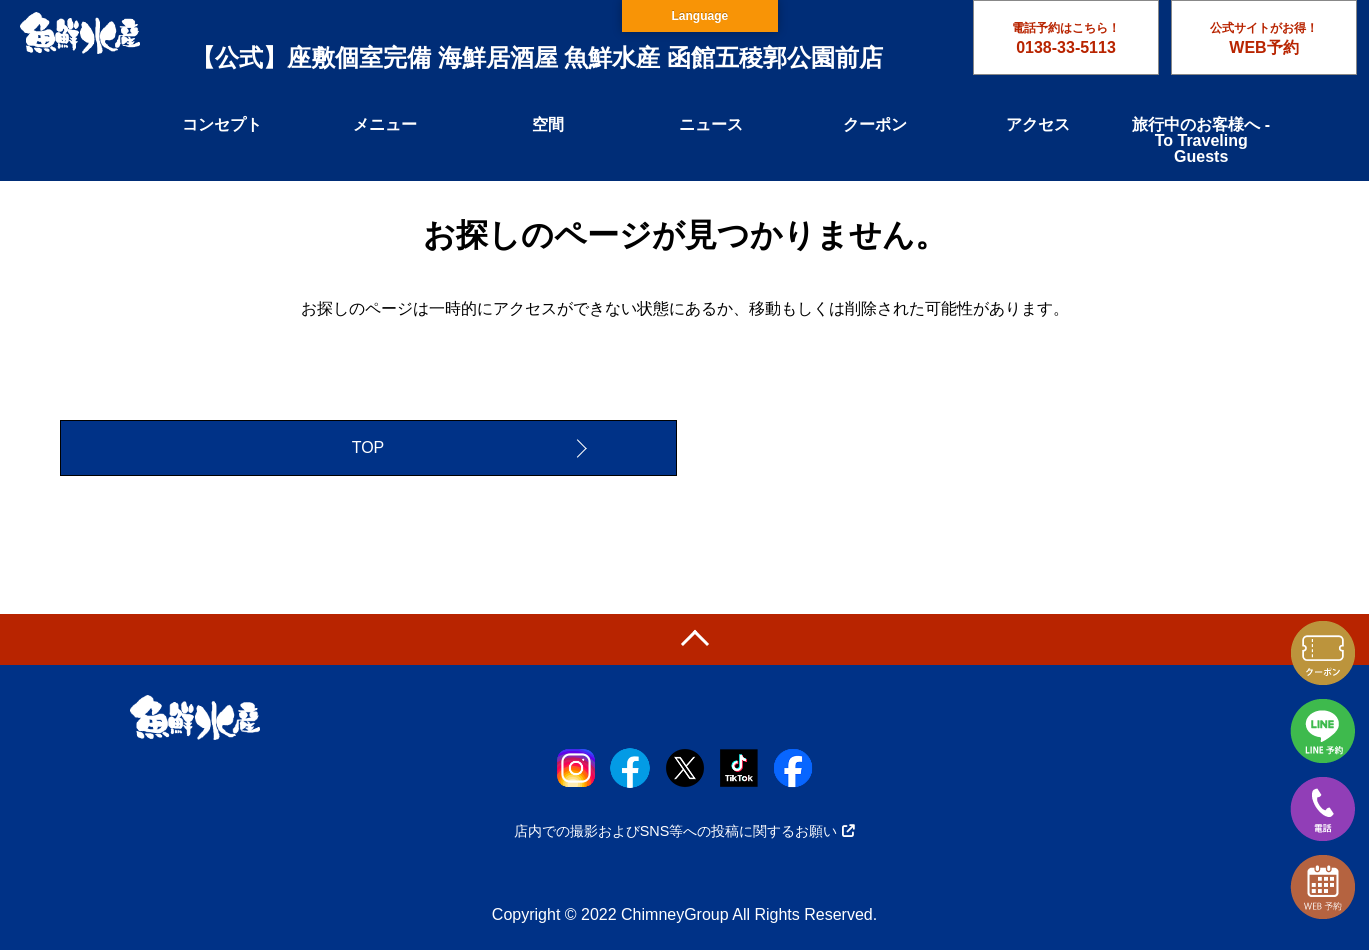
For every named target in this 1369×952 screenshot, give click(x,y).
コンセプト (222, 124)
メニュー (385, 124)
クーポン (875, 124)
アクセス (1038, 124)
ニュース (711, 124)
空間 (548, 124)
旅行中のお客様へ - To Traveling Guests (1201, 140)
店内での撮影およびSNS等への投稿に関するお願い (685, 833)
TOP (368, 448)
